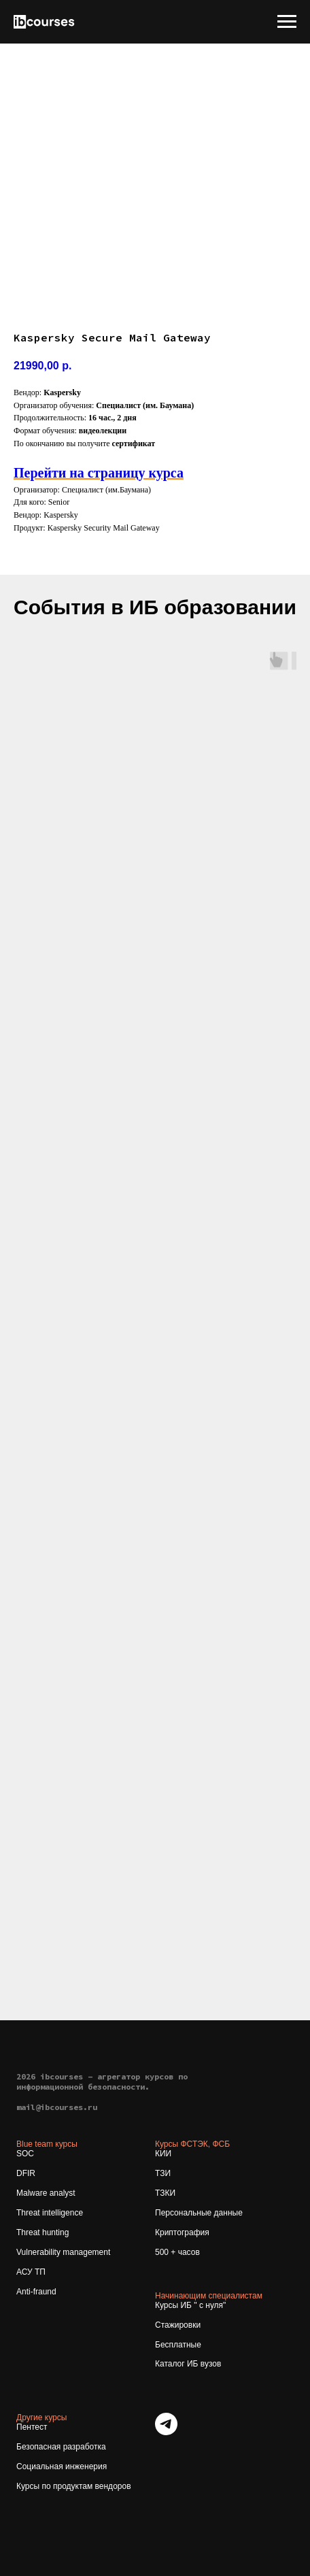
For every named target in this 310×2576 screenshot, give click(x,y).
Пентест (31, 2427)
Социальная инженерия (61, 2466)
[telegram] (166, 2431)
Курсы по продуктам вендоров (73, 2486)
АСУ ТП (31, 2272)
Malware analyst (45, 2193)
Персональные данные (199, 2213)
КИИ (163, 2153)
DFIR (25, 2173)
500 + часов (177, 2252)
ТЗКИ (165, 2193)
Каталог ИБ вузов (188, 2364)
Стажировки (178, 2325)
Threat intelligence (49, 2213)
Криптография (182, 2232)
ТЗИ (163, 2173)
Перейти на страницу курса (99, 472)
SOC (25, 2153)
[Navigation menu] (286, 22)
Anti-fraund (36, 2291)
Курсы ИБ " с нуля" (190, 2305)
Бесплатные (178, 2344)
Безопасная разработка (61, 2447)
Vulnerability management (63, 2252)
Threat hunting (42, 2232)
